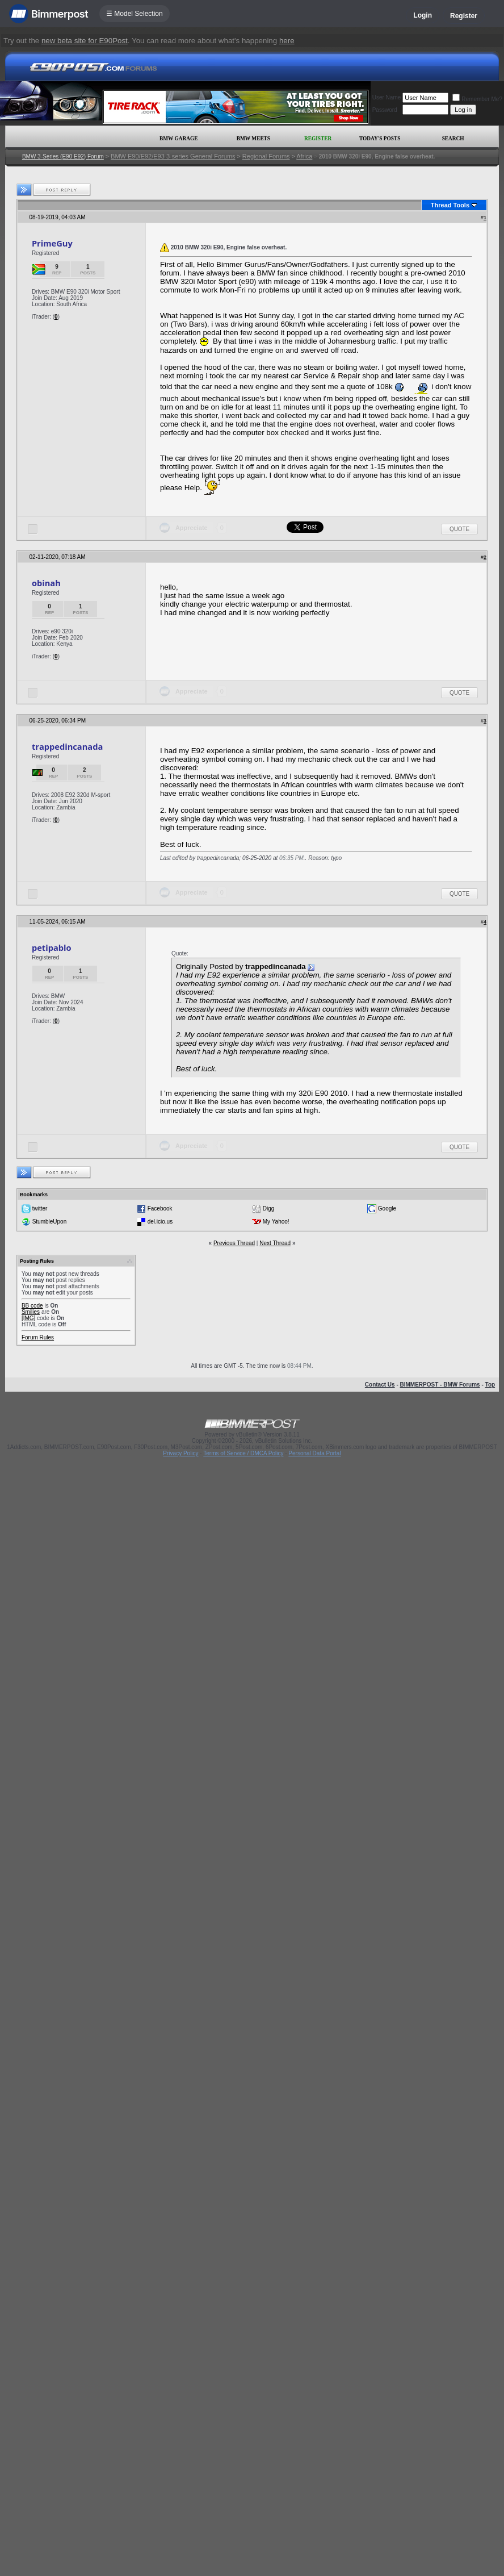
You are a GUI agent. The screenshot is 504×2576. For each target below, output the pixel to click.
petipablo (52, 947)
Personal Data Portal (314, 1453)
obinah (46, 582)
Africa (304, 156)
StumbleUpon (49, 1221)
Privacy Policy (180, 1453)
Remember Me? (477, 99)
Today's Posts (379, 138)
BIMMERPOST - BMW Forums (440, 1384)
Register (463, 16)
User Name (386, 97)
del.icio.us (160, 1221)
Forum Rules (38, 1337)
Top (490, 1384)
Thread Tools (450, 205)
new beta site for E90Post (84, 40)
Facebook (160, 1208)
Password (384, 110)
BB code (32, 1305)
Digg (269, 1208)
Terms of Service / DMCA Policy (243, 1453)
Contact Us (380, 1384)
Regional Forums (266, 156)
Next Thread (275, 1243)
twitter (40, 1208)
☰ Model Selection (134, 14)
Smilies (31, 1312)
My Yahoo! (276, 1221)
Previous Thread (234, 1243)
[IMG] (28, 1318)
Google (387, 1208)
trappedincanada (67, 746)
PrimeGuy (52, 243)
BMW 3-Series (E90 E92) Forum (63, 156)
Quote (459, 529)
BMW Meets (253, 138)
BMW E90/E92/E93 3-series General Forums (173, 156)
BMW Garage (178, 138)
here (287, 40)
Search (453, 138)
